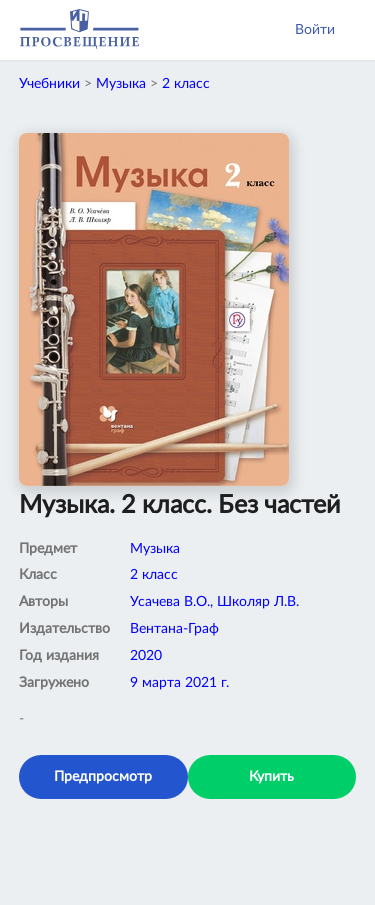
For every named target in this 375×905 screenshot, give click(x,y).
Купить (271, 777)
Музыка (121, 84)
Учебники (49, 84)
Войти (315, 30)
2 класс (186, 84)
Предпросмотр (103, 777)
